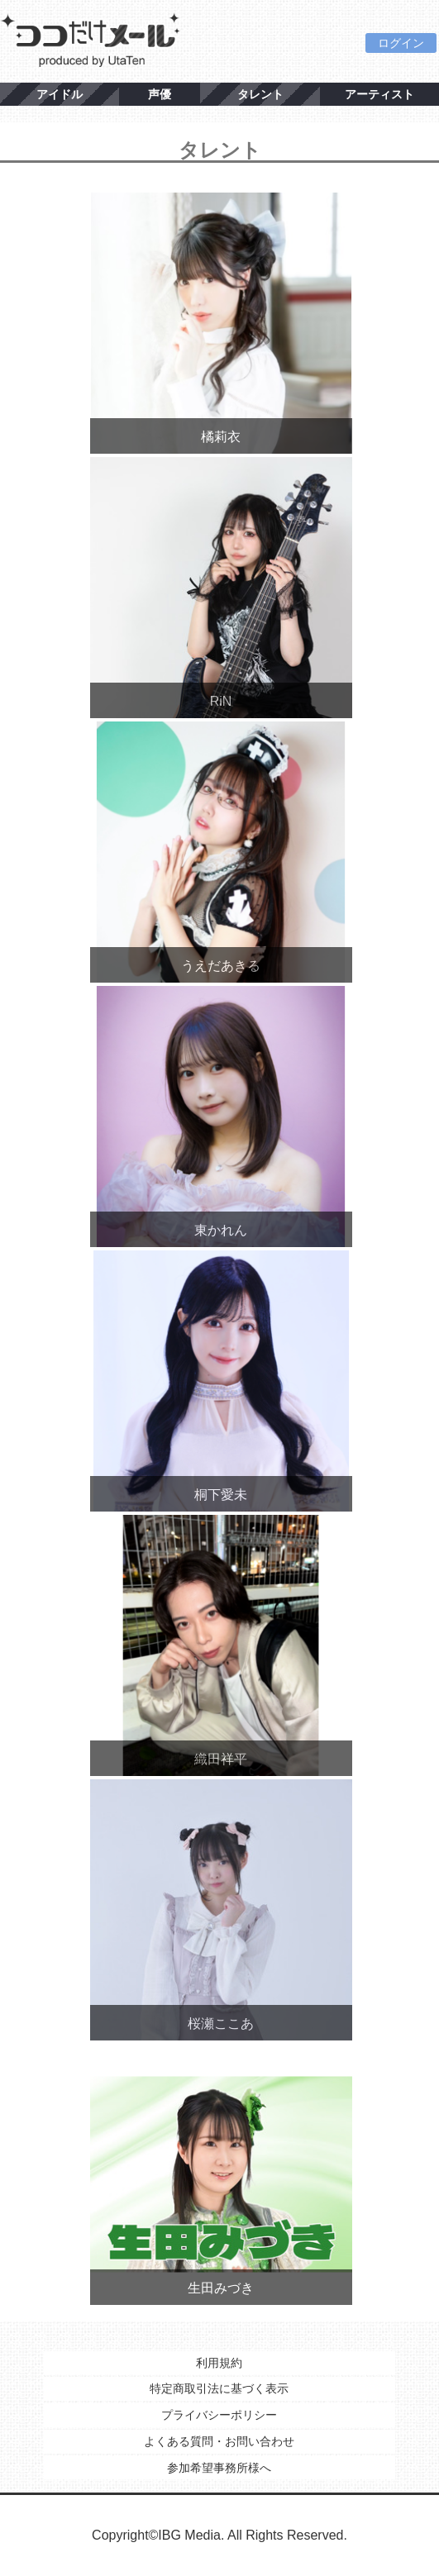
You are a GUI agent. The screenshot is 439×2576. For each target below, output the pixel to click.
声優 (159, 94)
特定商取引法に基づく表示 (219, 2388)
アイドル (59, 94)
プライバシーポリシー (219, 2414)
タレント (260, 94)
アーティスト (379, 94)
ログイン (401, 43)
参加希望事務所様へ (219, 2467)
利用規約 (219, 2362)
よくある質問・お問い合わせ (219, 2441)
